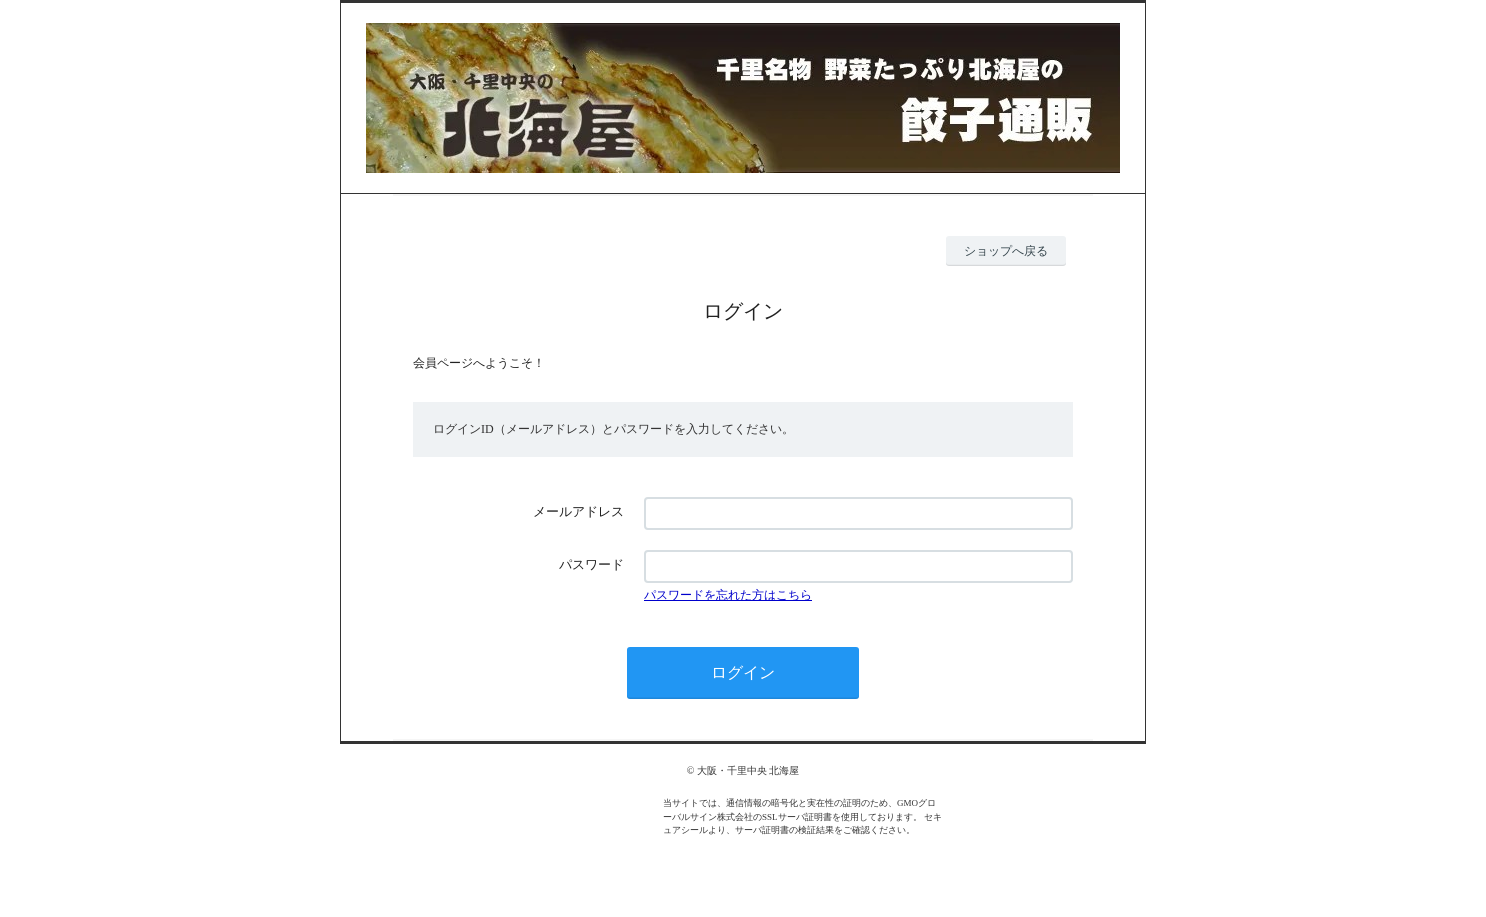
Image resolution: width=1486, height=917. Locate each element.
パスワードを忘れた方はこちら (728, 595)
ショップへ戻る (1006, 251)
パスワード (591, 564)
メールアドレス (578, 511)
